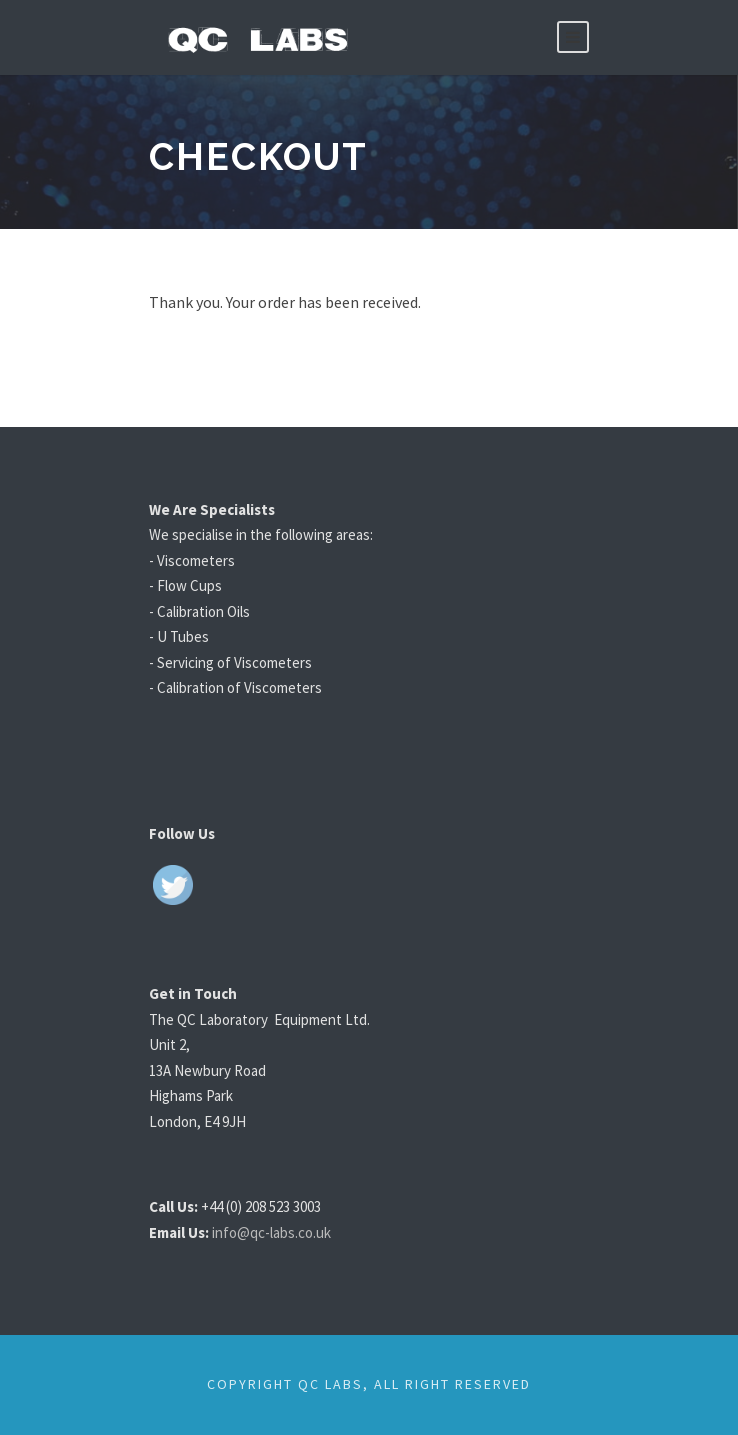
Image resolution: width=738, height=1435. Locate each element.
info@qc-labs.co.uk (286, 1232)
